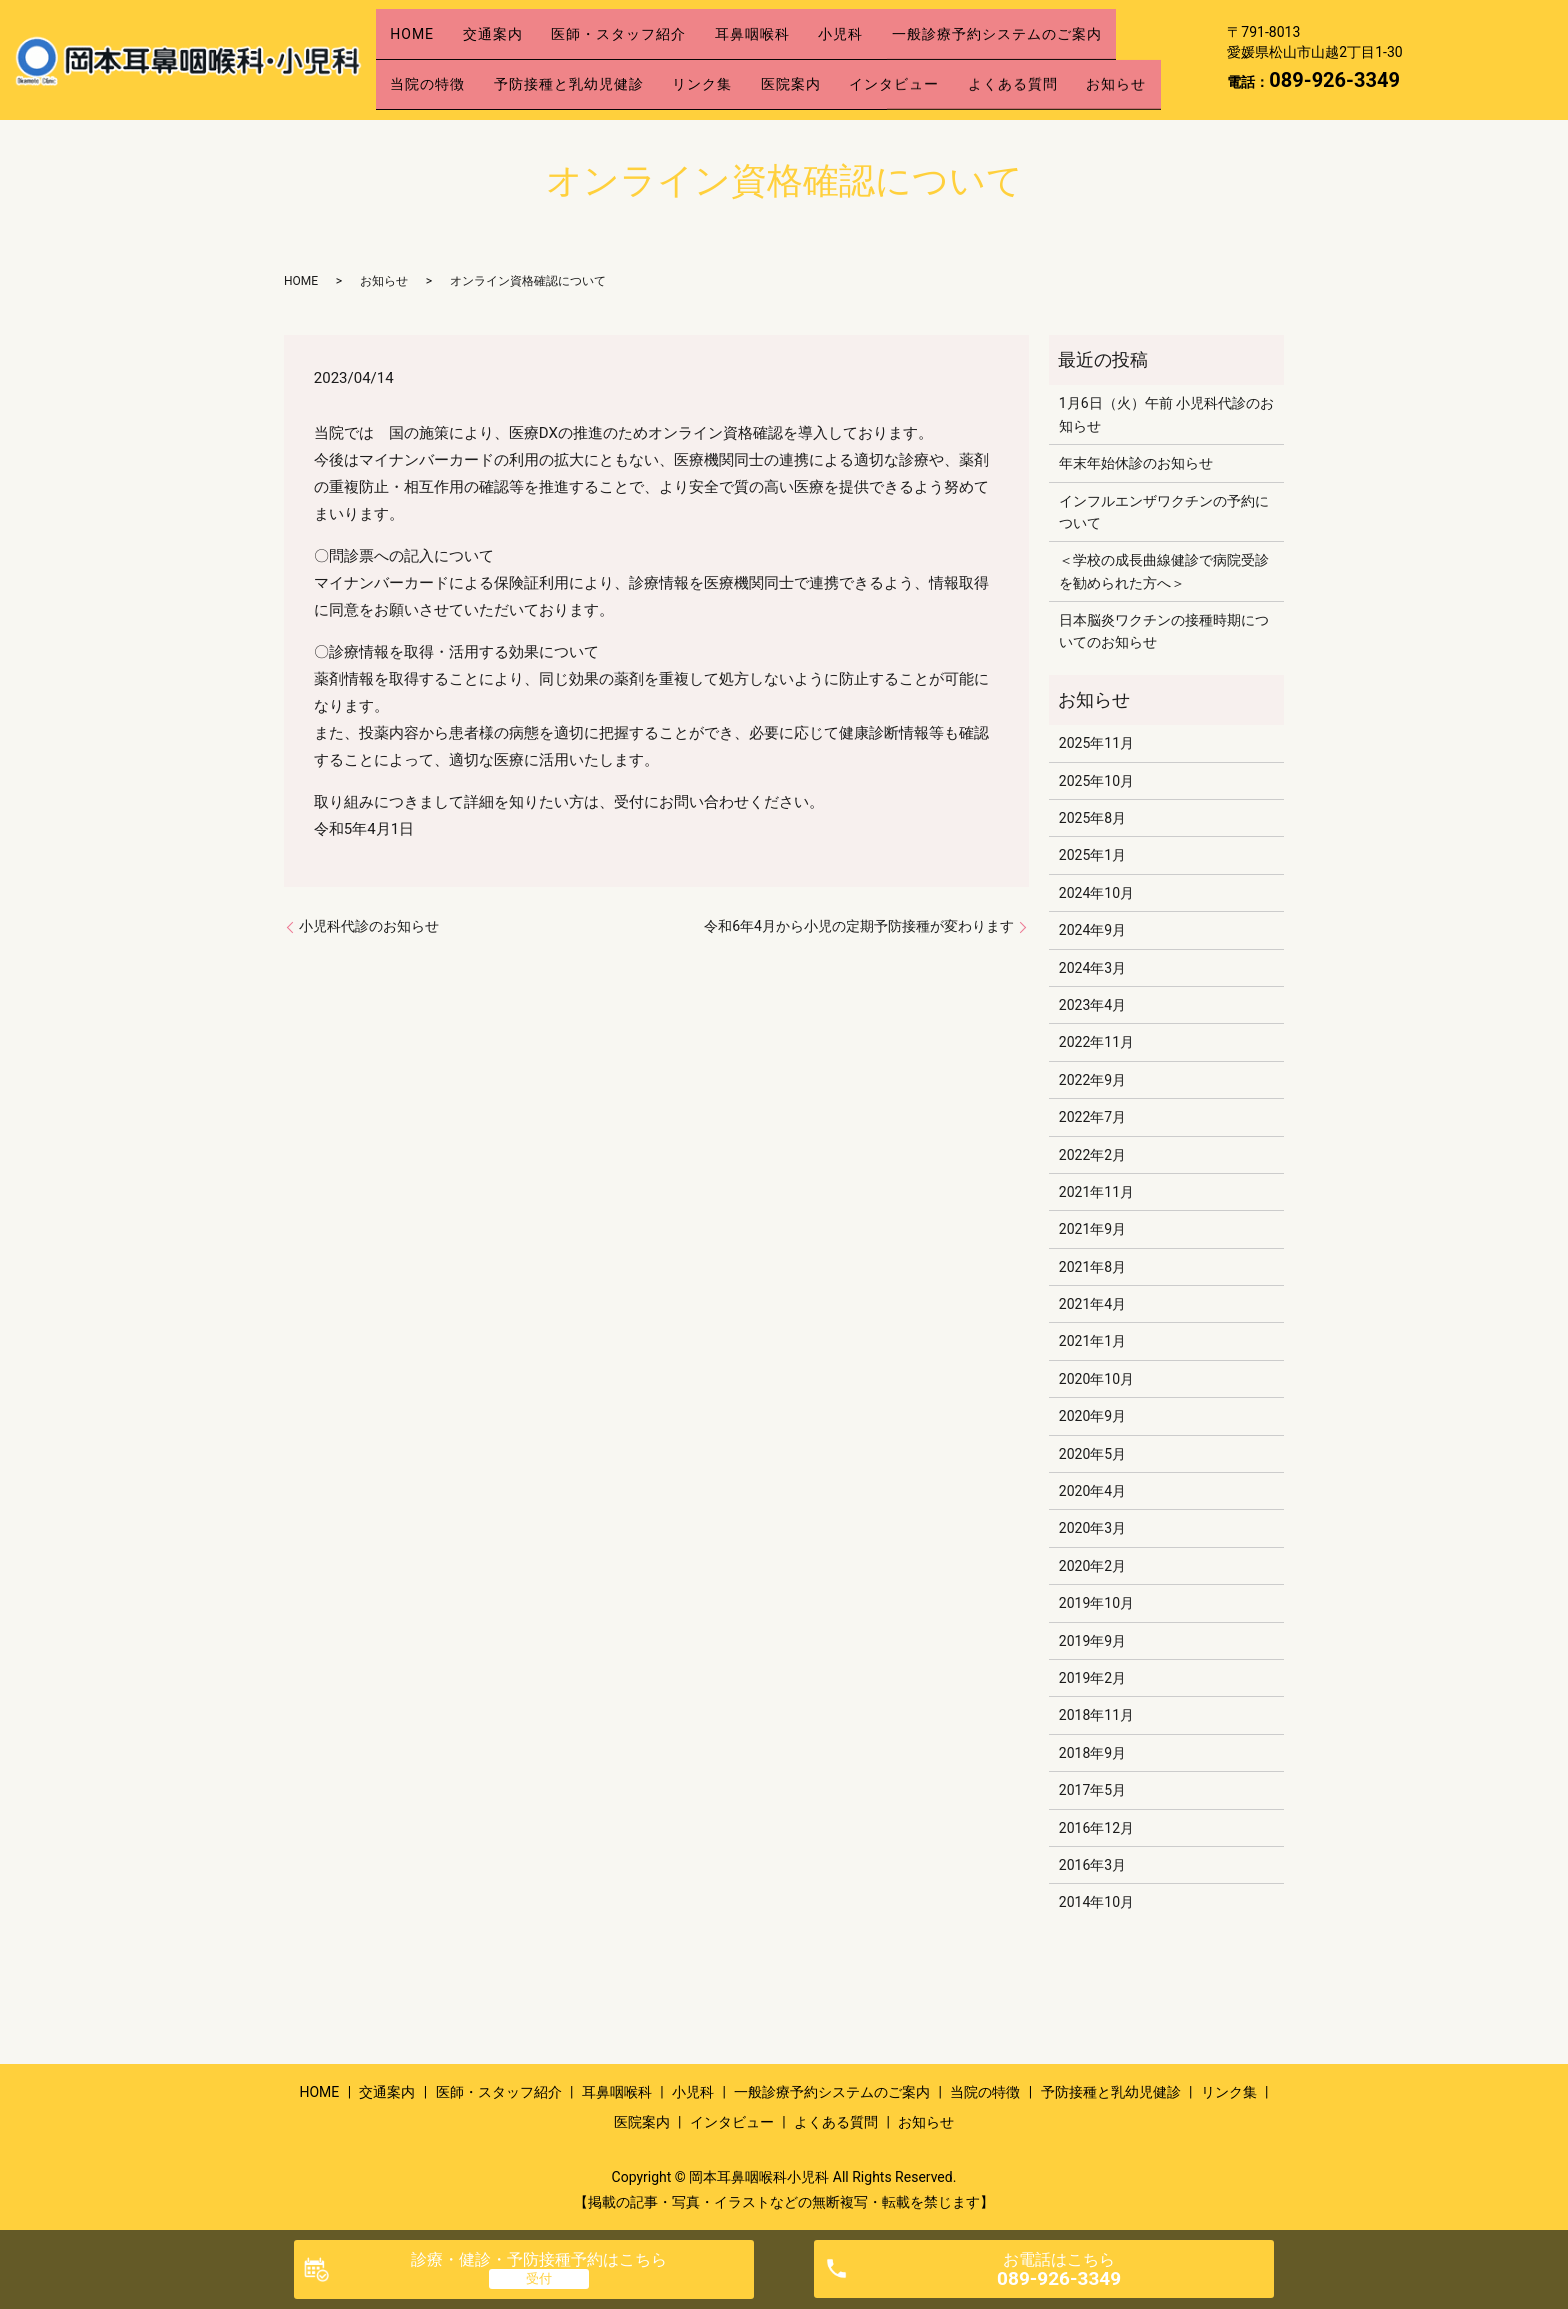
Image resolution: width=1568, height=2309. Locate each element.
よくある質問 (1087, 59)
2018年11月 (1096, 1715)
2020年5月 (1092, 1454)
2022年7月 (1092, 1117)
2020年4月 (1092, 1491)
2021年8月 (1092, 1267)
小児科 (901, 27)
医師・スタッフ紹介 (652, 27)
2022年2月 (1092, 1155)
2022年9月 (1092, 1080)
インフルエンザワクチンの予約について (1164, 512)
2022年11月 (1096, 1042)
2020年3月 (1092, 1528)
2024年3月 (1092, 968)
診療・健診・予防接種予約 (539, 2259)
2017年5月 (1092, 1790)
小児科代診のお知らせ (369, 926)
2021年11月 (1096, 1192)
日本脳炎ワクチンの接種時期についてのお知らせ (1164, 631)
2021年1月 (1092, 1341)
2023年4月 (1092, 1005)
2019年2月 (1092, 1678)
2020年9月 (1092, 1416)
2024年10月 (1096, 893)
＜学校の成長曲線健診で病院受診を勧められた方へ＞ (1164, 571)
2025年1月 (1092, 855)
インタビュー (955, 59)
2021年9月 (1092, 1229)
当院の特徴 (434, 59)
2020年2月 (1092, 1566)
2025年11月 (1096, 743)
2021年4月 (1092, 1304)
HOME (419, 27)
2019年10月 (1096, 1603)
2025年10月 (1096, 781)
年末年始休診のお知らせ (1136, 463)
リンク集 (736, 59)
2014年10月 (1096, 1902)
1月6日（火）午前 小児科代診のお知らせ (1166, 414)
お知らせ (427, 90)
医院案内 (838, 59)
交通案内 (513, 27)
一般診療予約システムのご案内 (1071, 27)
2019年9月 (1092, 1641)
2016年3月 (1092, 1865)
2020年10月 (1096, 1379)
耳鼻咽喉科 (799, 27)
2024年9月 (1092, 930)
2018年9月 (1092, 1753)
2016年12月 (1096, 1828)
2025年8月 (1092, 818)
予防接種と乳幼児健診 (589, 59)
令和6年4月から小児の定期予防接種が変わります (859, 926)
